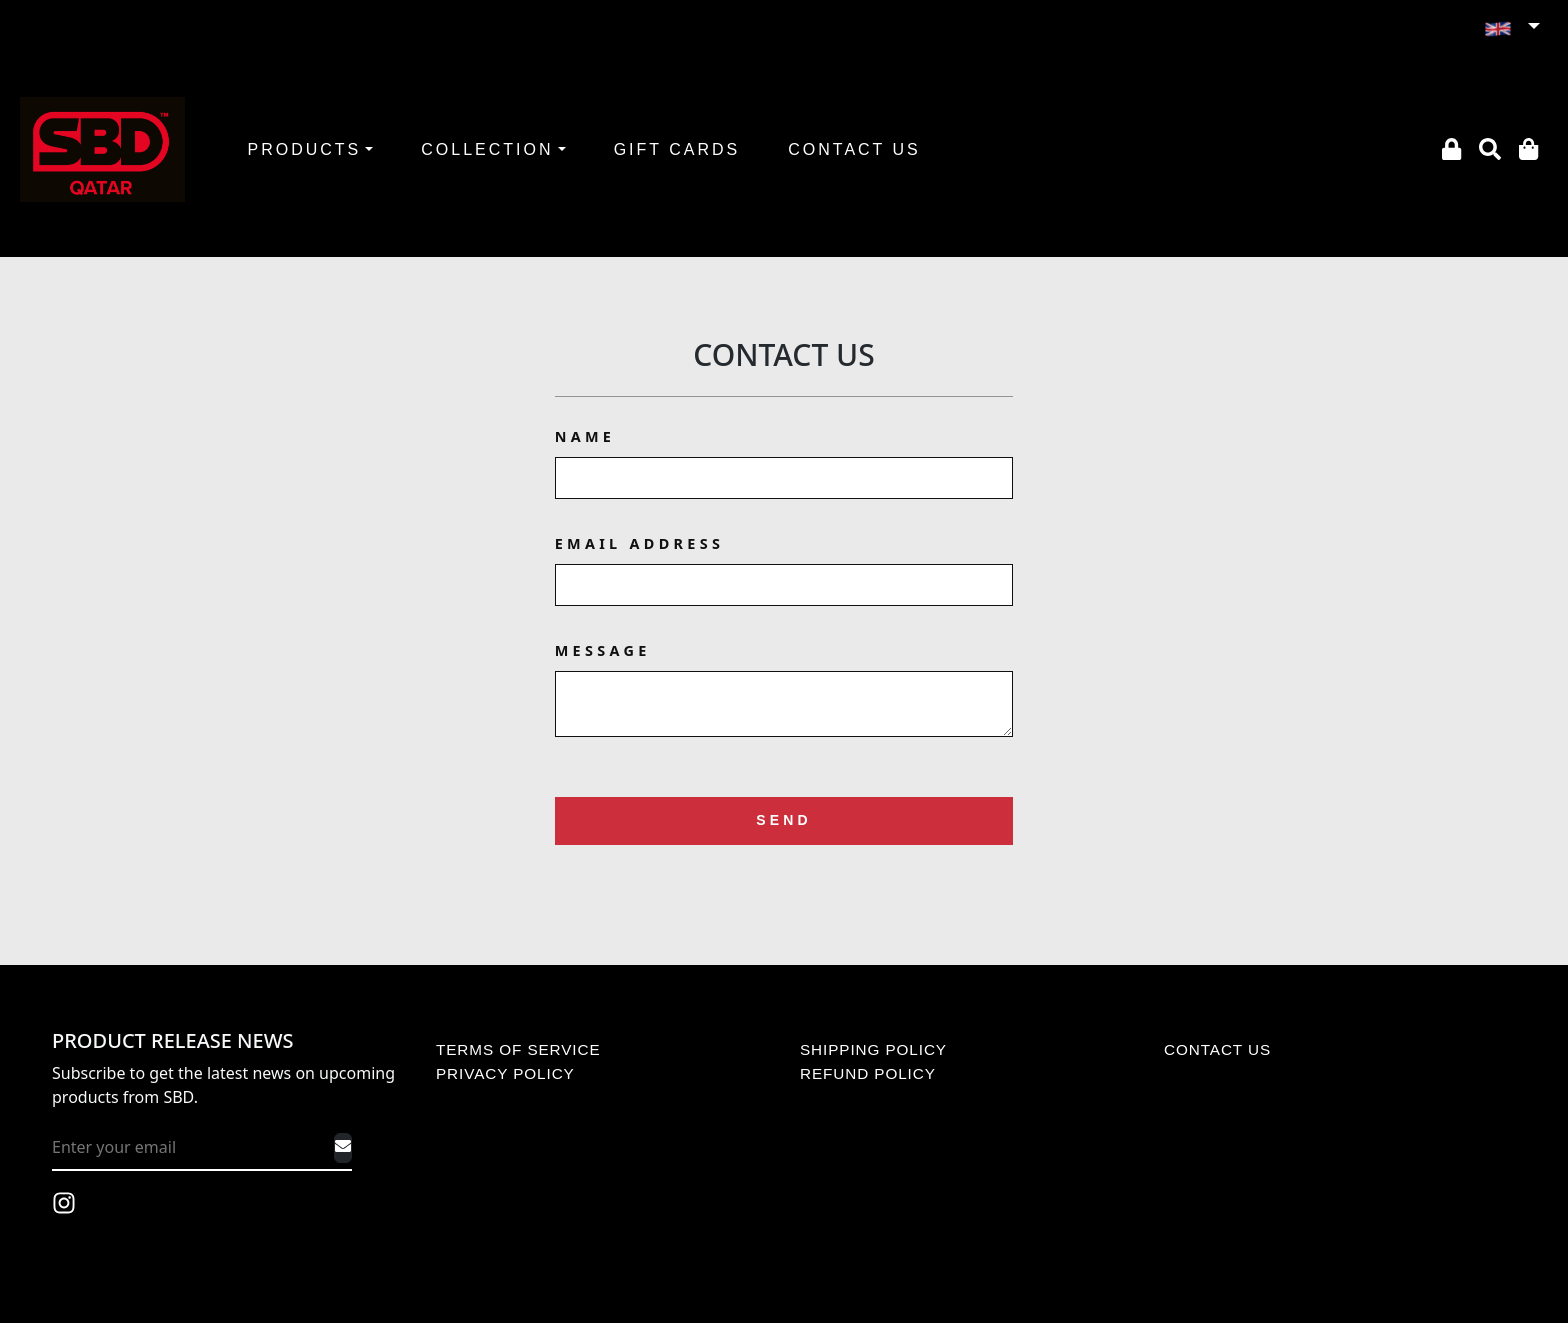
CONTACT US (854, 149)
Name (585, 436)
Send (784, 820)
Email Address (640, 543)
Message (603, 650)
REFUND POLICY (868, 1073)
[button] (1511, 27)
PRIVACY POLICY (505, 1073)
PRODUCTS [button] (304, 149)
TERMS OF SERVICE (518, 1049)
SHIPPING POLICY (873, 1049)
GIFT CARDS (677, 149)
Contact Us (783, 355)
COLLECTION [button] (487, 149)
